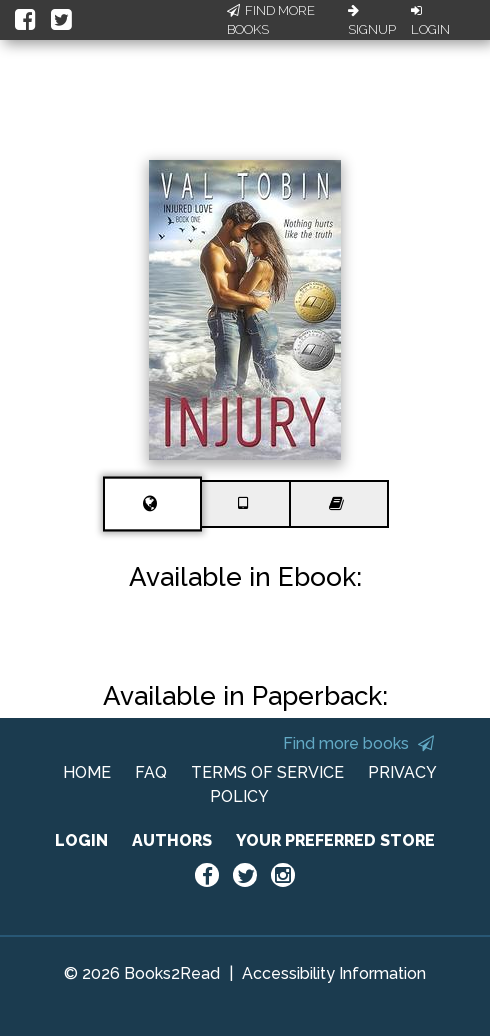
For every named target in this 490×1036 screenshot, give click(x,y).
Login (430, 21)
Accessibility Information (334, 973)
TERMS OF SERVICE (267, 772)
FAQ (151, 772)
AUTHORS (172, 840)
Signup (372, 21)
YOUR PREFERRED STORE (335, 840)
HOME (87, 772)
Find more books (358, 743)
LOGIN (81, 840)
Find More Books (271, 20)
